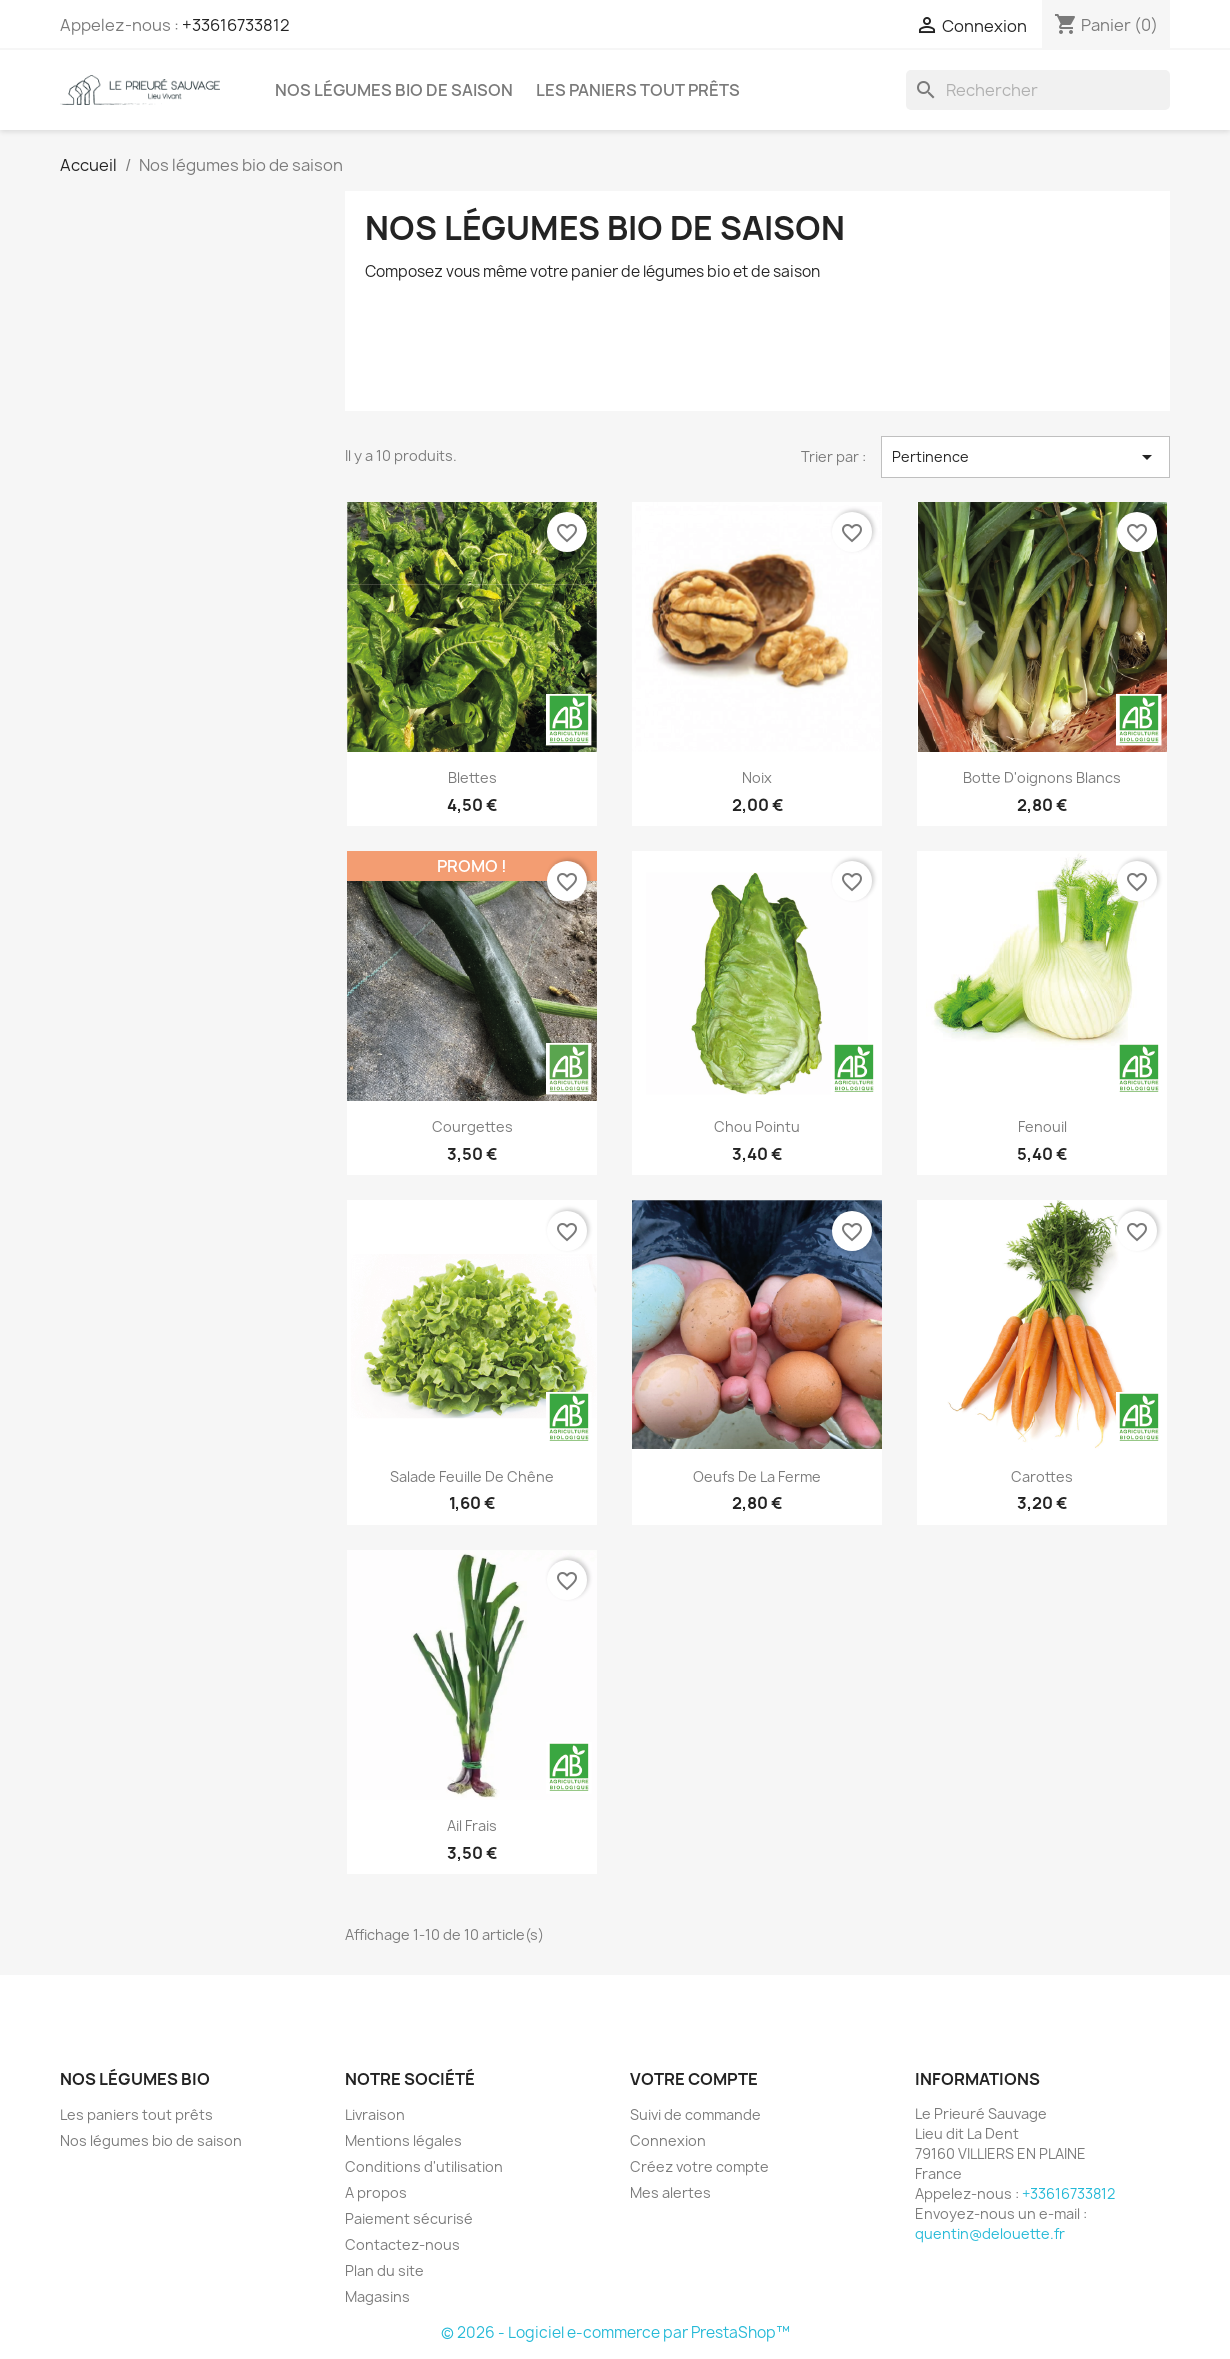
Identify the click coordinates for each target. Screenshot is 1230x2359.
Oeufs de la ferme (757, 1476)
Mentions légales (403, 2140)
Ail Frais (472, 1825)
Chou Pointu (757, 1126)
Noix (757, 777)
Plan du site (384, 2270)
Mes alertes (670, 2192)
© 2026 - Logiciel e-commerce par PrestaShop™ (615, 2332)
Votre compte (694, 2079)
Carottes (1042, 1476)
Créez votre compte (699, 2166)
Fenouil (1042, 1126)
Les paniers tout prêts (638, 90)
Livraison (375, 2114)
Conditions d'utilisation (424, 2166)
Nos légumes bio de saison (394, 90)
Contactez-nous (402, 2244)
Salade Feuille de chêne (472, 1476)
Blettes (472, 777)
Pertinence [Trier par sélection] (1025, 457)
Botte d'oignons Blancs (1042, 777)
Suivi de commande (695, 2114)
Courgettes (472, 1126)
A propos (376, 2192)
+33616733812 (236, 25)
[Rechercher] (1038, 90)
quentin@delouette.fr (990, 2233)
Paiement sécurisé (409, 2218)
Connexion (668, 2140)
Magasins (377, 2296)
